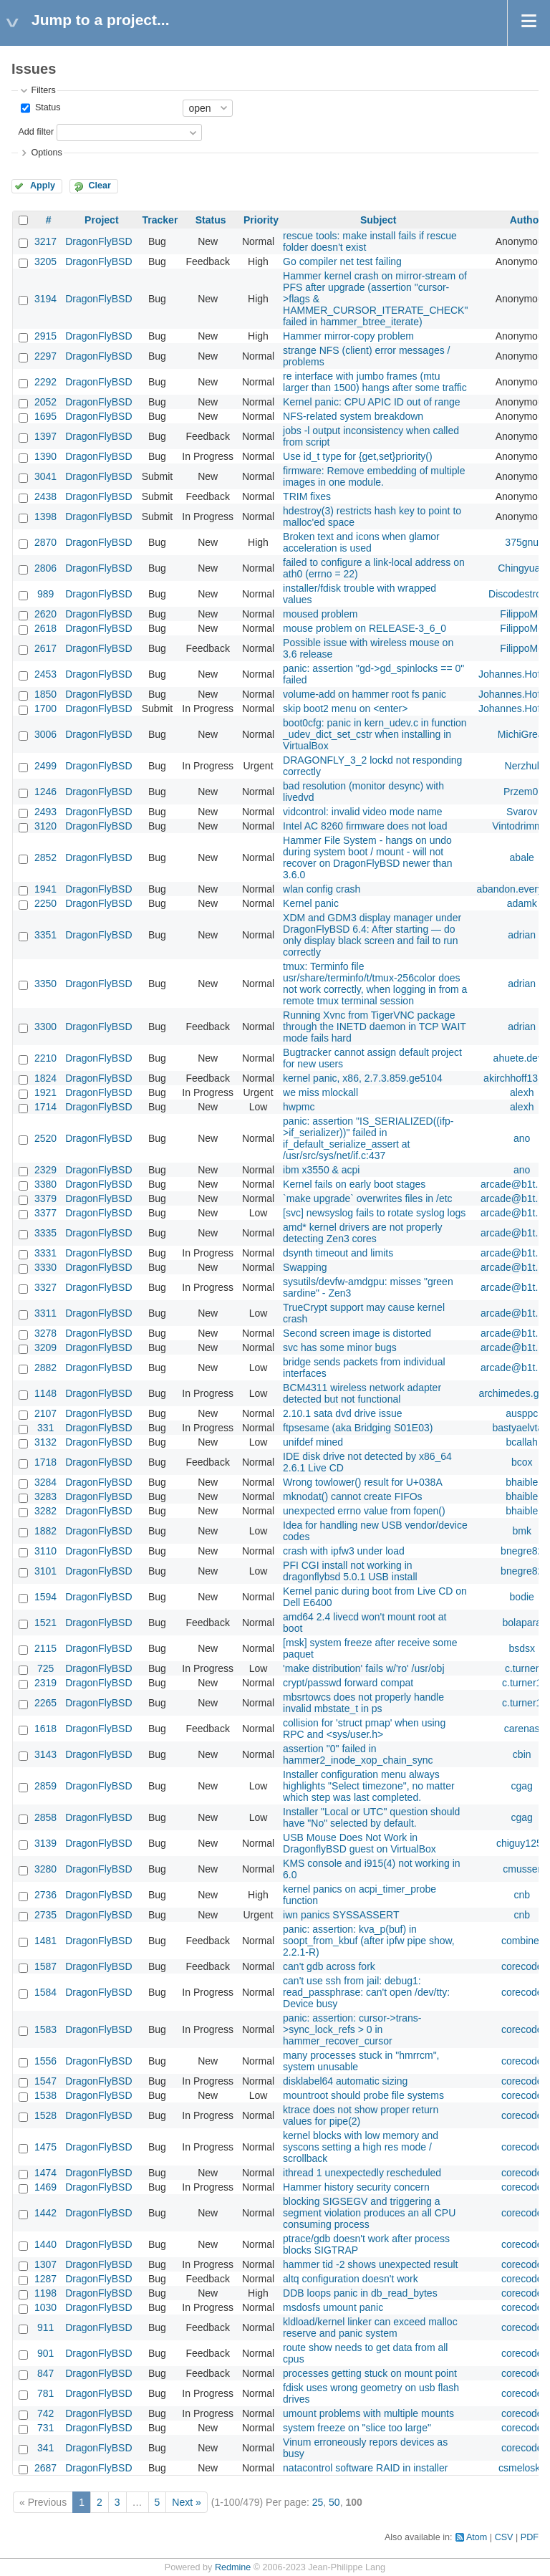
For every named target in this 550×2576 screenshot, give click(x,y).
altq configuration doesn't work (350, 2278)
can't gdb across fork (329, 1966)
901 (45, 2353)
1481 (45, 1940)
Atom (476, 2537)
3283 (45, 1496)
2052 (45, 402)
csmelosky (521, 2468)
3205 (45, 261)
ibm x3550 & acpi (321, 1170)
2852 (45, 857)
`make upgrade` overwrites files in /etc (368, 1198)
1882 (45, 1531)
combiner (522, 1940)
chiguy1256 (522, 1843)
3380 (45, 1184)
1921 (45, 1092)
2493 (45, 811)
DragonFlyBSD (98, 241)
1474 (45, 2172)
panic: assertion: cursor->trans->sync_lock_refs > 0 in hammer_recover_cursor (352, 2029)
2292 (45, 382)
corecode (522, 1966)
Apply (42, 186)
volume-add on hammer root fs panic (364, 694)
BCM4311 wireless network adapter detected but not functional (362, 1393)
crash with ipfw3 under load (344, 1551)
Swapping (305, 1267)
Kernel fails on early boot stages (354, 1184)
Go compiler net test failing (342, 261)
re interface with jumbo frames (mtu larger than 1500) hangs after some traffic (375, 381)
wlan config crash (321, 889)
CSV (504, 2537)
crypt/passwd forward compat (348, 1682)
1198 (45, 2293)
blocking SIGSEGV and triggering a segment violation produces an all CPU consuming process (369, 2213)
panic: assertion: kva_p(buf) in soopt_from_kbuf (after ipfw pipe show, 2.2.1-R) (369, 1940)
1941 (45, 889)
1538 (45, 2095)
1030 (45, 2307)
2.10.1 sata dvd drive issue (342, 1413)
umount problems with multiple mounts (368, 2413)
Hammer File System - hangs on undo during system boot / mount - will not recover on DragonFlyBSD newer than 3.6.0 (368, 857)
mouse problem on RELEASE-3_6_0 (364, 628)
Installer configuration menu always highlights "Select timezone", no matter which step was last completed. (369, 1786)
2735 (45, 1915)
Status (46, 107)
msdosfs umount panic (333, 2307)
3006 (45, 734)
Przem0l (521, 791)
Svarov (522, 811)
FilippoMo (522, 614)
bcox (522, 1462)
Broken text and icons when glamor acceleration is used (361, 542)
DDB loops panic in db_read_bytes (360, 2293)
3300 (45, 1026)
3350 (45, 983)
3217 (45, 241)
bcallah (522, 1442)
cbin (522, 1754)
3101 (45, 1571)
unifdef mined (313, 1442)
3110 (45, 1551)
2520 (45, 1138)
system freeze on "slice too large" (357, 2427)
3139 (45, 1843)
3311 (45, 1313)
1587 (45, 1966)
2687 (45, 2468)
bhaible (522, 1482)
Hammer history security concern (356, 2187)
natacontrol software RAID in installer (365, 2468)
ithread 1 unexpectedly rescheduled (362, 2172)
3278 (45, 1333)
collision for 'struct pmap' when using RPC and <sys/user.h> (364, 1728)
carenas (522, 1728)
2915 (45, 336)
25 (318, 2502)
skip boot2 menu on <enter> (345, 708)
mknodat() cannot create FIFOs (353, 1496)
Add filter (36, 132)
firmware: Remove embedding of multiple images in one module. (374, 476)
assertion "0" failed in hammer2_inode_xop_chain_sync (358, 1754)
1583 (45, 2029)
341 (45, 2448)
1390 (45, 456)
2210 (45, 1058)
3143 (45, 1754)
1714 (45, 1106)
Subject (378, 220)
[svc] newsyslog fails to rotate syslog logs (374, 1213)
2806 (45, 568)
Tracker (160, 220)
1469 (45, 2187)
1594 (45, 1596)
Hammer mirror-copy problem (348, 336)
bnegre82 (522, 1551)
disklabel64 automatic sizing (345, 2081)
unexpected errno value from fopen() (364, 1511)
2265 (45, 1702)
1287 (45, 2278)
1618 (45, 1728)
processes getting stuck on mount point (370, 2373)
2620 (45, 614)
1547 (45, 2081)
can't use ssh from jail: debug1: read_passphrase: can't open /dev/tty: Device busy (366, 1992)
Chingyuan (522, 568)
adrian (522, 935)
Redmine (233, 2567)
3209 (45, 1347)
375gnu (522, 542)
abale (522, 857)
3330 (45, 1267)
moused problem (320, 614)
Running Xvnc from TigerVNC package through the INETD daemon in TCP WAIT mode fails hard (374, 1026)
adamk (522, 903)
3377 (45, 1213)
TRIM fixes (307, 496)
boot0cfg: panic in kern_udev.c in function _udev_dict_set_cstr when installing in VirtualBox (375, 734)
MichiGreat (522, 734)
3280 (45, 1869)
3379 (45, 1198)
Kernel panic (311, 903)
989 (45, 594)
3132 (45, 1442)
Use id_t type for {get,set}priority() (358, 456)
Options (46, 153)
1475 (45, 2147)
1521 (45, 1622)
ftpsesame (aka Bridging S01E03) (358, 1427)
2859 (45, 1786)
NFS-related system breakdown (353, 416)
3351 (45, 935)
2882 (45, 1367)
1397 (45, 436)
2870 (45, 542)
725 (45, 1668)
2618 (45, 628)
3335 (45, 1233)
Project (101, 220)
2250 (45, 903)
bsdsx (521, 1648)
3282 (45, 1511)
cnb (521, 1894)
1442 (45, 2213)
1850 (45, 694)
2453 (45, 674)
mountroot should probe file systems (363, 2095)
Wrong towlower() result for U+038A (363, 1482)
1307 (45, 2264)
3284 (45, 1482)
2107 (45, 1413)
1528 (45, 2115)
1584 (45, 1992)
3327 (45, 1287)
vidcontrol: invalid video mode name (363, 811)
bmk (521, 1531)
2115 (45, 1648)
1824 (45, 1078)
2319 (45, 1682)
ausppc (522, 1413)
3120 (45, 826)
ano (521, 1138)
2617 (45, 648)
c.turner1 (521, 1682)
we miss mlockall (320, 1092)
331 (45, 1427)
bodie (522, 1596)
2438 (45, 496)
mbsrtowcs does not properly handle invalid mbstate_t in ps (363, 1702)
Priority (261, 220)
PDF (530, 2537)
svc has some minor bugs (340, 1347)
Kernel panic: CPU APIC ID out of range (371, 402)
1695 (45, 416)
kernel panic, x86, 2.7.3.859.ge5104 (363, 1078)
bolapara (521, 1622)
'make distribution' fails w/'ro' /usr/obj (363, 1668)
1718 (45, 1462)
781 (45, 2393)
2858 (45, 1817)
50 (334, 2502)
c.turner (522, 1668)
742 (45, 2413)
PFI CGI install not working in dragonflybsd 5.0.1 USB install (350, 1570)
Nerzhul (522, 766)
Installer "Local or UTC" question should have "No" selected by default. (371, 1817)
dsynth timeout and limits (338, 1253)
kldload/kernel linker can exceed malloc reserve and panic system (370, 2327)
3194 (45, 298)
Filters (43, 90)
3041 (45, 476)
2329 (45, 1170)
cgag (522, 1786)
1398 (45, 516)
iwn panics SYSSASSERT (341, 1915)
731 (45, 2427)
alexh (522, 1092)
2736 (45, 1894)
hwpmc (298, 1106)
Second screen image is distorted (357, 1333)
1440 (45, 2244)
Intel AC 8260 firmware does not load (365, 826)
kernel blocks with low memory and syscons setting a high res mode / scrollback (360, 2147)
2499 (45, 766)
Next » (186, 2502)
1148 (45, 1393)
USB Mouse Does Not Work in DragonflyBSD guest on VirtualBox (359, 1843)
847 (45, 2373)
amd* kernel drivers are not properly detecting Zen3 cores (363, 1232)
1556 (45, 2061)
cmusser (522, 1869)
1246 (45, 791)
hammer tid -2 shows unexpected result (370, 2264)
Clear (99, 186)
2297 (45, 356)
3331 (45, 1253)
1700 (45, 708)
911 (45, 2327)
